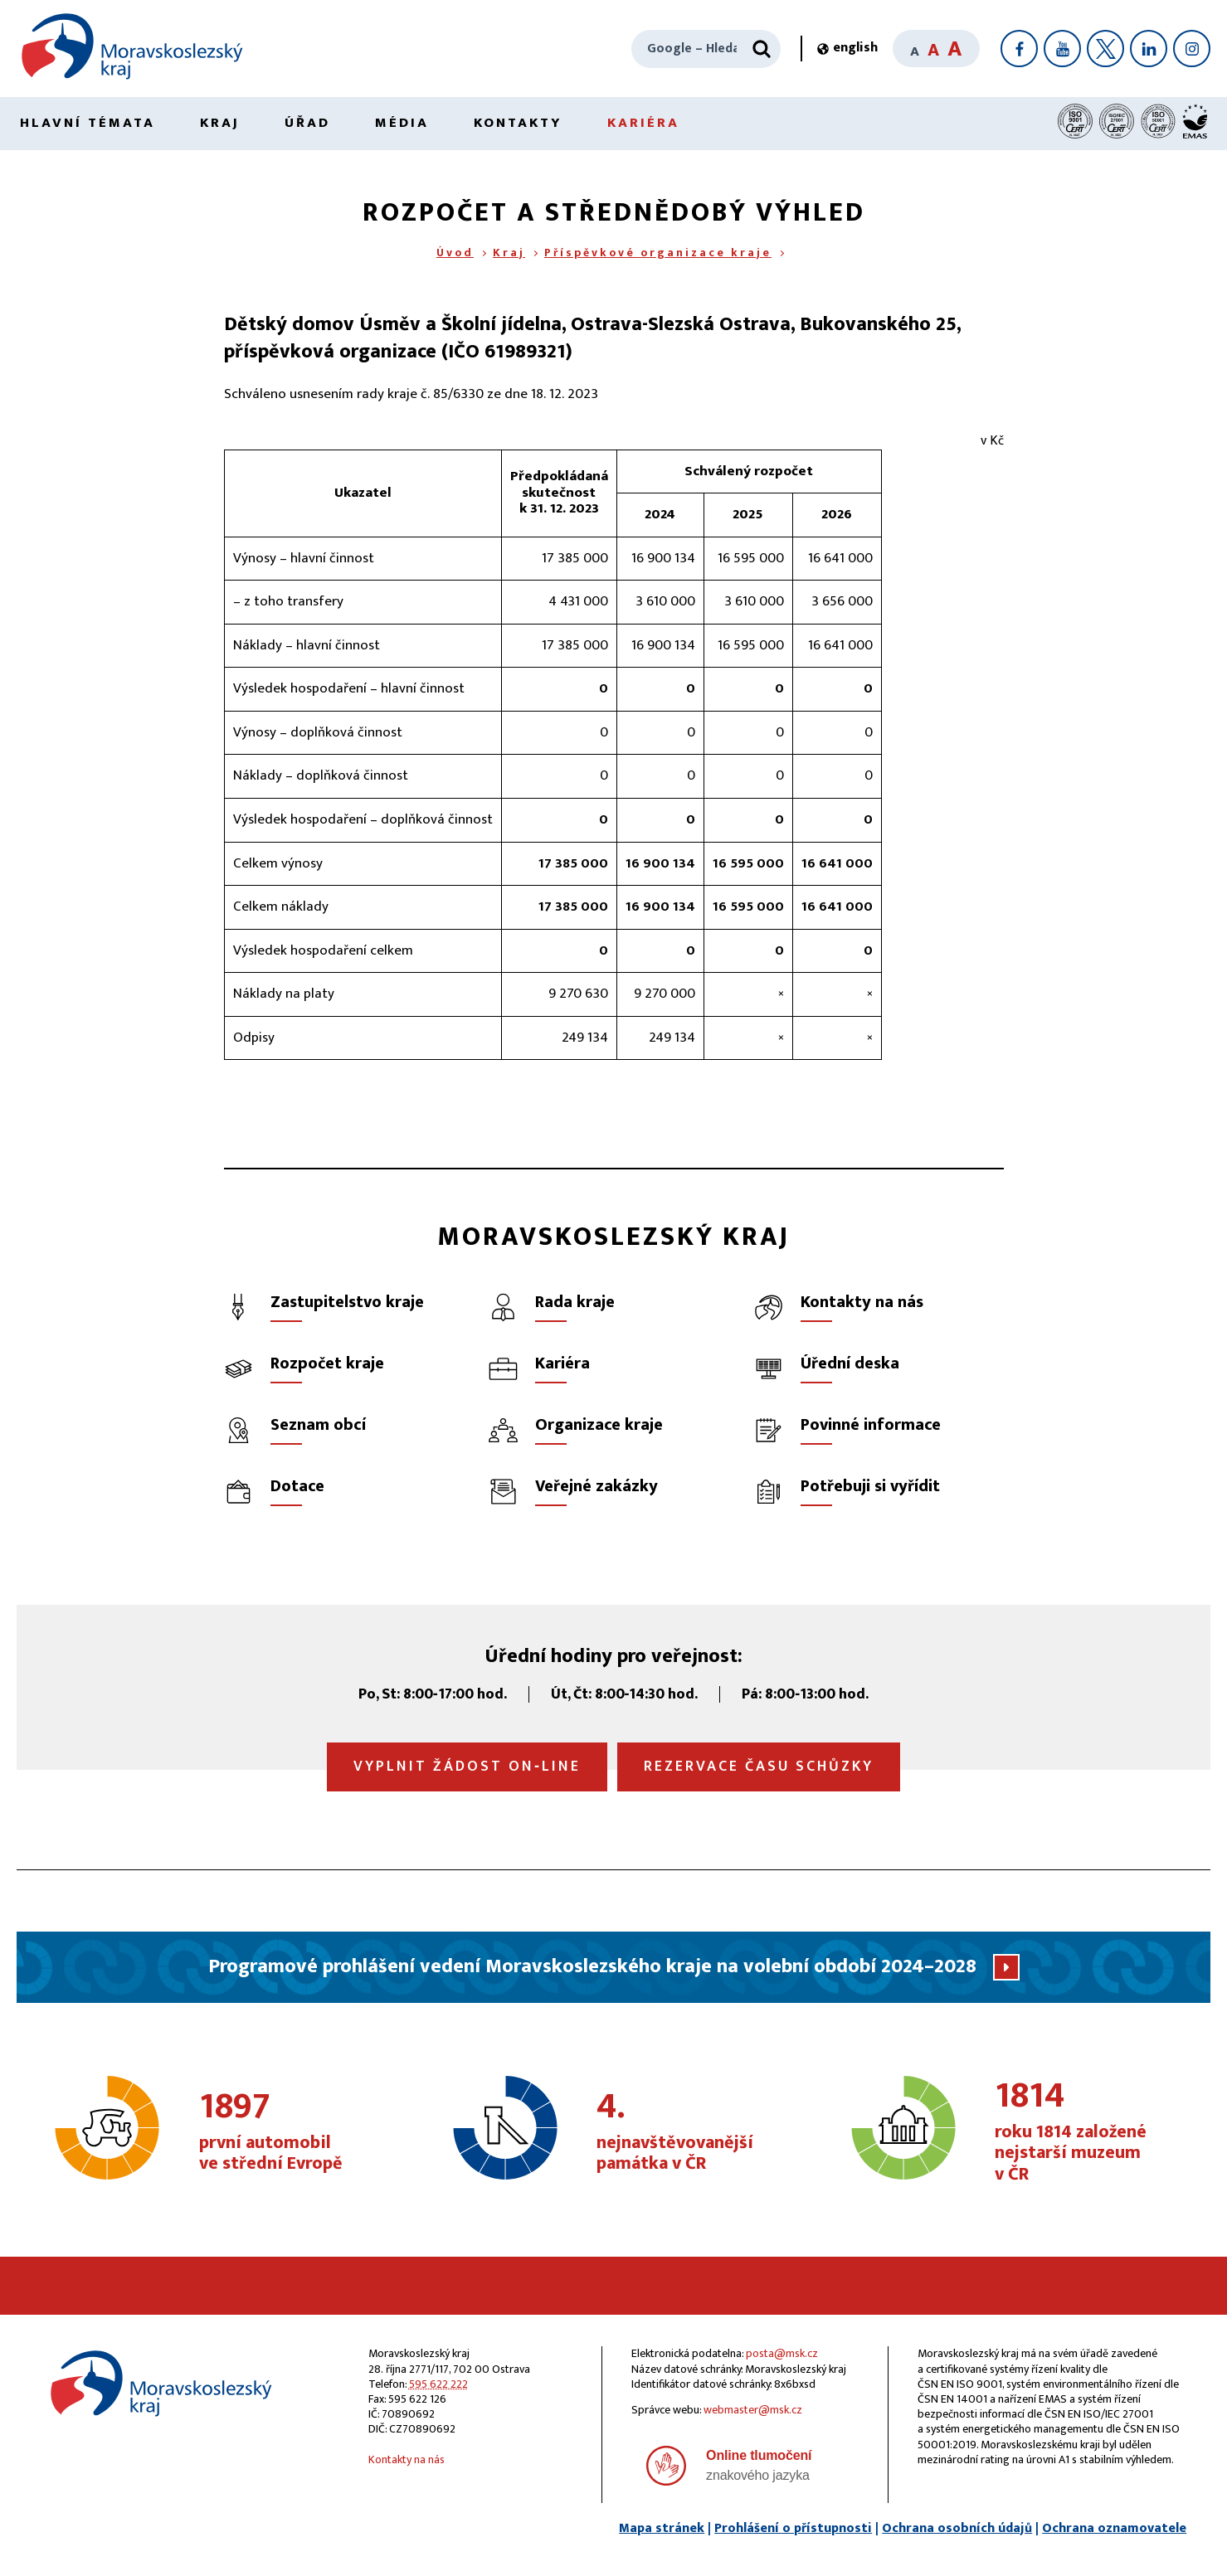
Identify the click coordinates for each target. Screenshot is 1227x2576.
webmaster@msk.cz (753, 2409)
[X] (1105, 48)
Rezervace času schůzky (759, 1766)
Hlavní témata (87, 122)
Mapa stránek (661, 2528)
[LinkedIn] (1148, 48)
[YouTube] (1062, 48)
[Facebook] (1019, 48)
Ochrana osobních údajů (957, 2528)
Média (402, 122)
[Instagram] (1191, 48)
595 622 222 (438, 2384)
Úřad (307, 122)
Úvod (455, 252)
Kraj (220, 122)
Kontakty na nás (406, 2459)
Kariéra (643, 122)
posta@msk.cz (782, 2353)
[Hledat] (762, 49)
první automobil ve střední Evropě (291, 2132)
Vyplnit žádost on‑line (467, 1766)
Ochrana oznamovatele (1114, 2528)
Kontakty (518, 122)
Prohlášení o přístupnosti (793, 2528)
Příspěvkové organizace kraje (658, 252)
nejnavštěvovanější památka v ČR (688, 2132)
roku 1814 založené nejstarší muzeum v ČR (1087, 2132)
